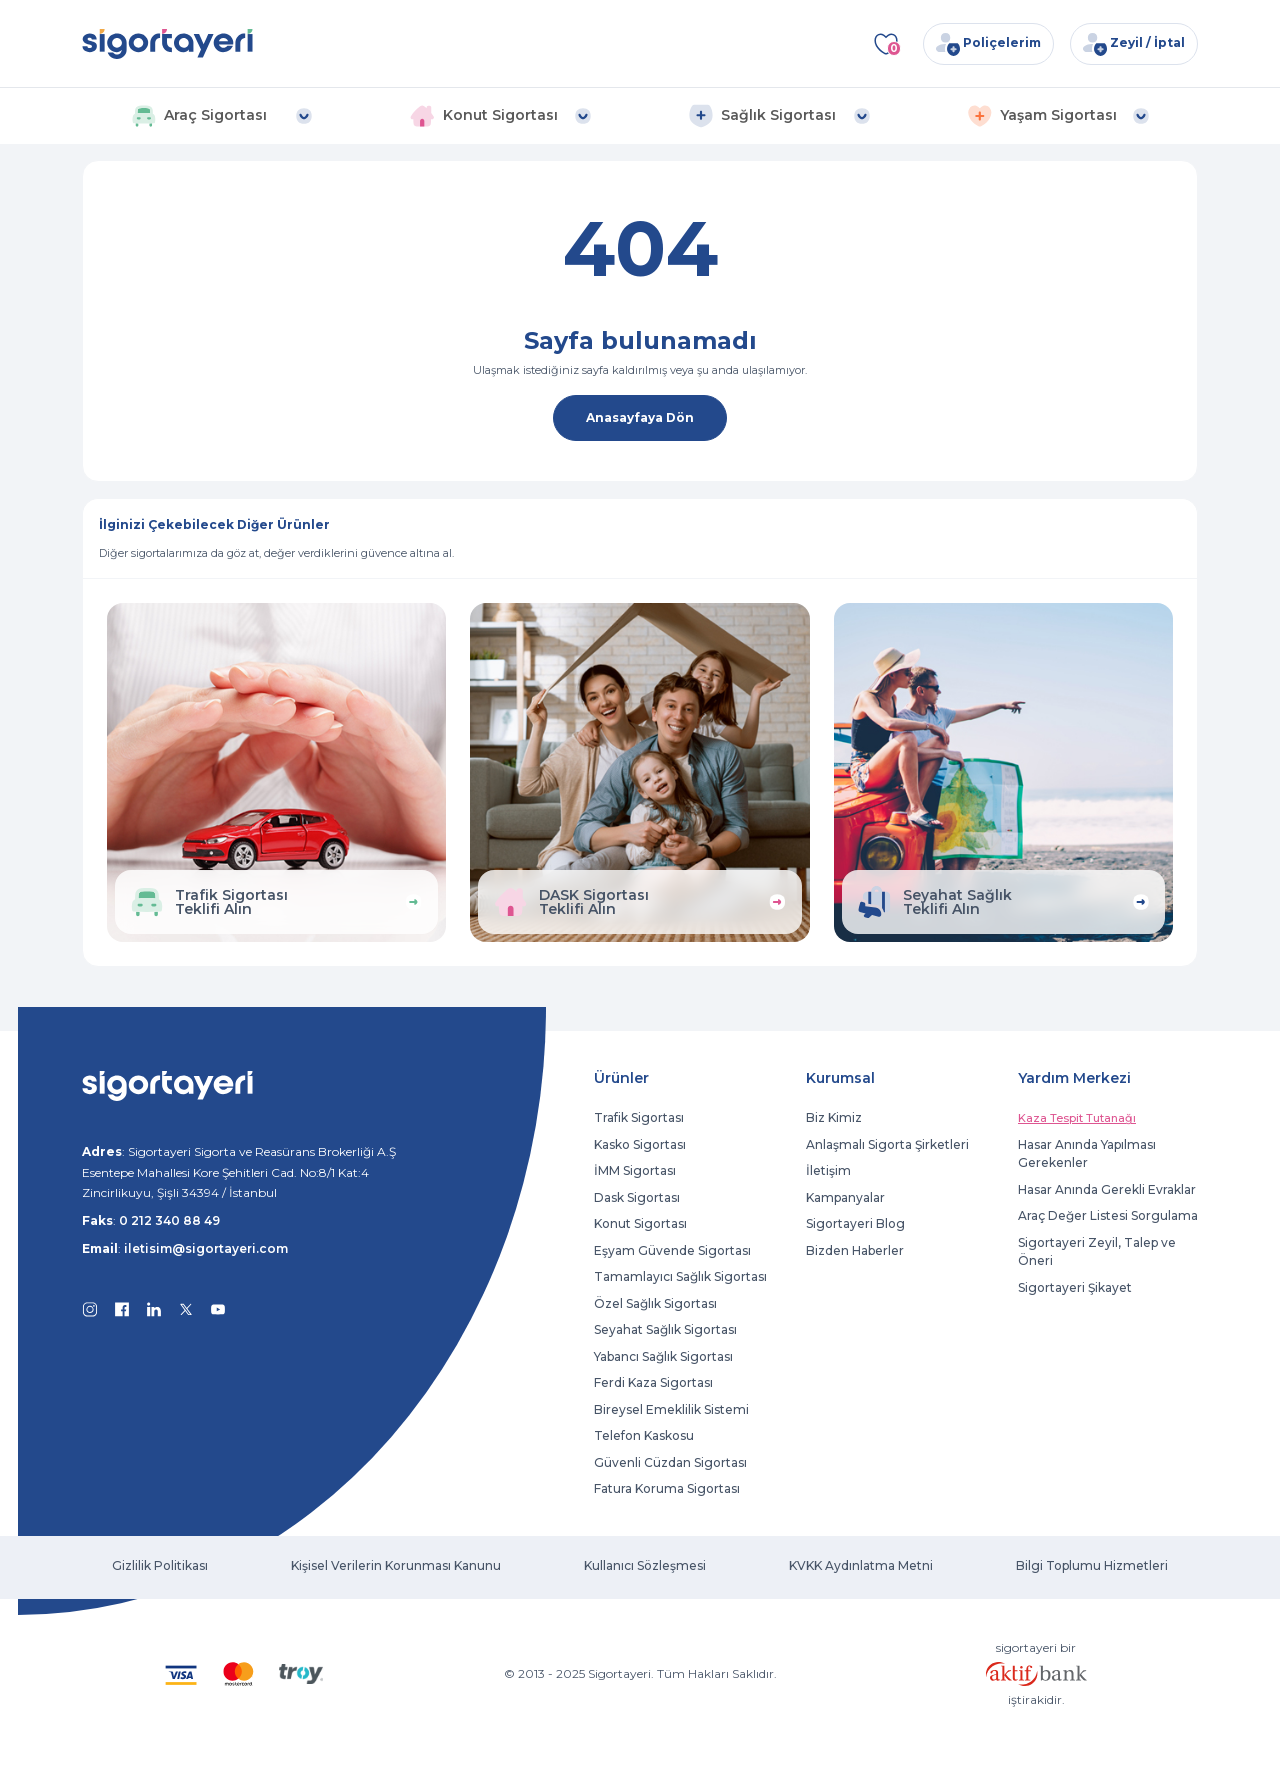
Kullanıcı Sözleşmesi (645, 1565)
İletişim (828, 1170)
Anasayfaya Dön (640, 417)
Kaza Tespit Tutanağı (1077, 1118)
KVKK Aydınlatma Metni (861, 1565)
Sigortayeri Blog (855, 1223)
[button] (221, 116)
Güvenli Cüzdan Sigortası (670, 1462)
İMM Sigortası (635, 1170)
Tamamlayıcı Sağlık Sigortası (680, 1276)
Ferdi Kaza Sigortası (653, 1382)
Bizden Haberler (855, 1250)
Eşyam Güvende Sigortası (672, 1250)
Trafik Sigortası (639, 1117)
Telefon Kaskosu (644, 1435)
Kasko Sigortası (640, 1144)
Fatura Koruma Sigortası (667, 1488)
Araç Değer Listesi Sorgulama (1108, 1215)
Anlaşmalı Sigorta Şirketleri (887, 1144)
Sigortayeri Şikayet (1075, 1287)
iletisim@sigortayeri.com (206, 1248)
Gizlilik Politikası (160, 1565)
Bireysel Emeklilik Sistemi (671, 1409)
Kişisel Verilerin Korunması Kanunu (396, 1565)
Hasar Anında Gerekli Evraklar (1107, 1189)
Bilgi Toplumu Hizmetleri (1092, 1565)
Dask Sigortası (637, 1197)
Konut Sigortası (640, 1223)
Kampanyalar (845, 1197)
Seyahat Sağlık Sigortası (665, 1329)
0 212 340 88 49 (169, 1220)
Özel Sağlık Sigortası (655, 1303)
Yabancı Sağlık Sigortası (663, 1356)
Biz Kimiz (834, 1117)
